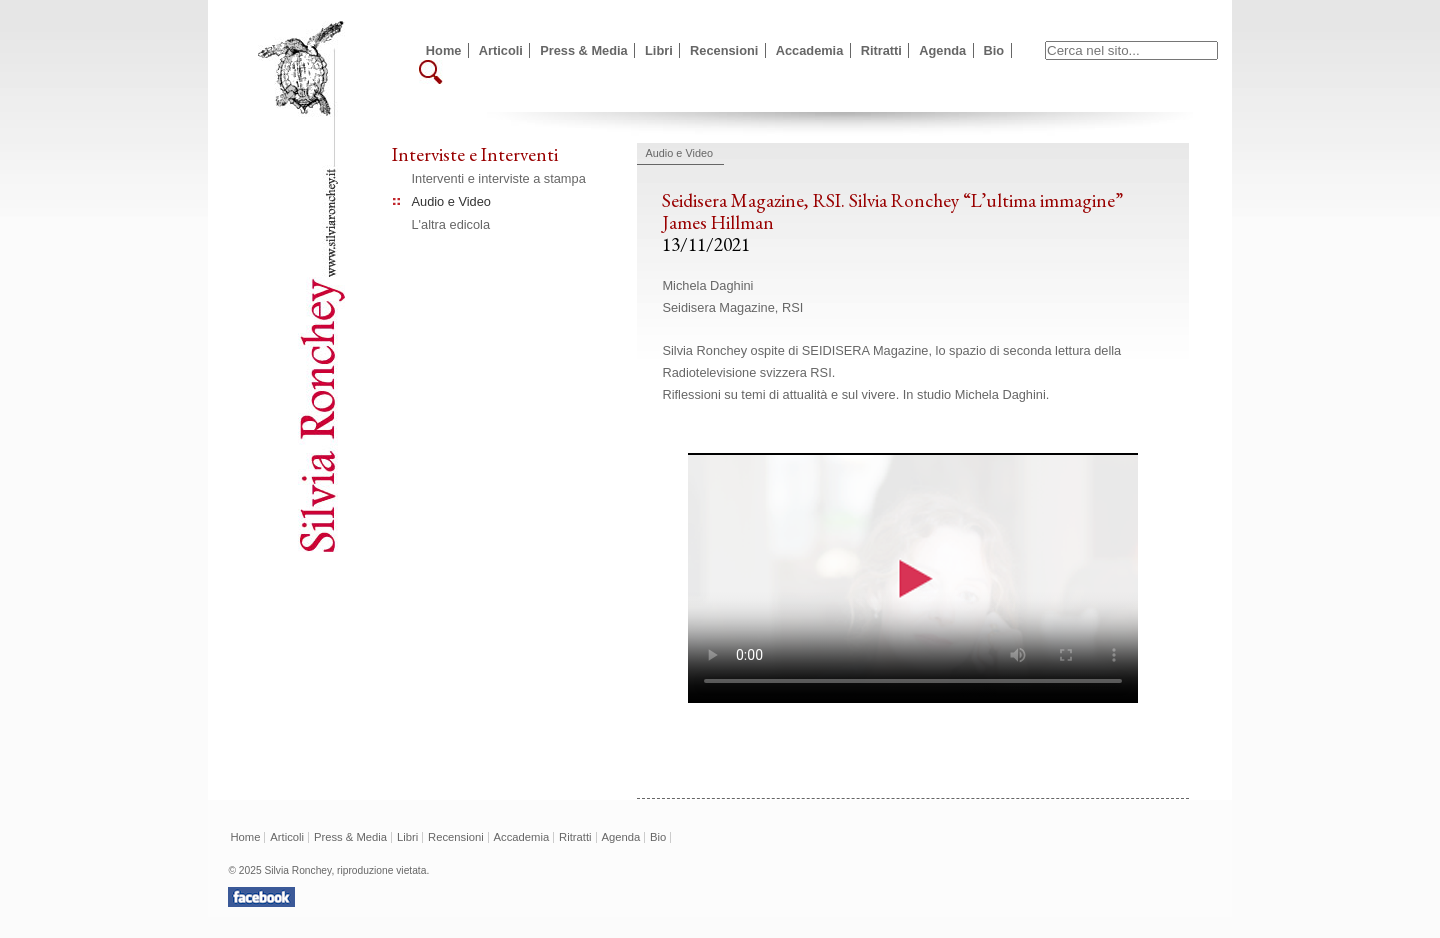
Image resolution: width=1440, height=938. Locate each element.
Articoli (501, 50)
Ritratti (881, 50)
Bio (994, 50)
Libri (659, 50)
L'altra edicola (451, 224)
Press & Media (584, 50)
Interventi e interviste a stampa (499, 178)
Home (444, 50)
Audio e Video (451, 201)
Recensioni (724, 50)
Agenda (942, 50)
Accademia (810, 50)
